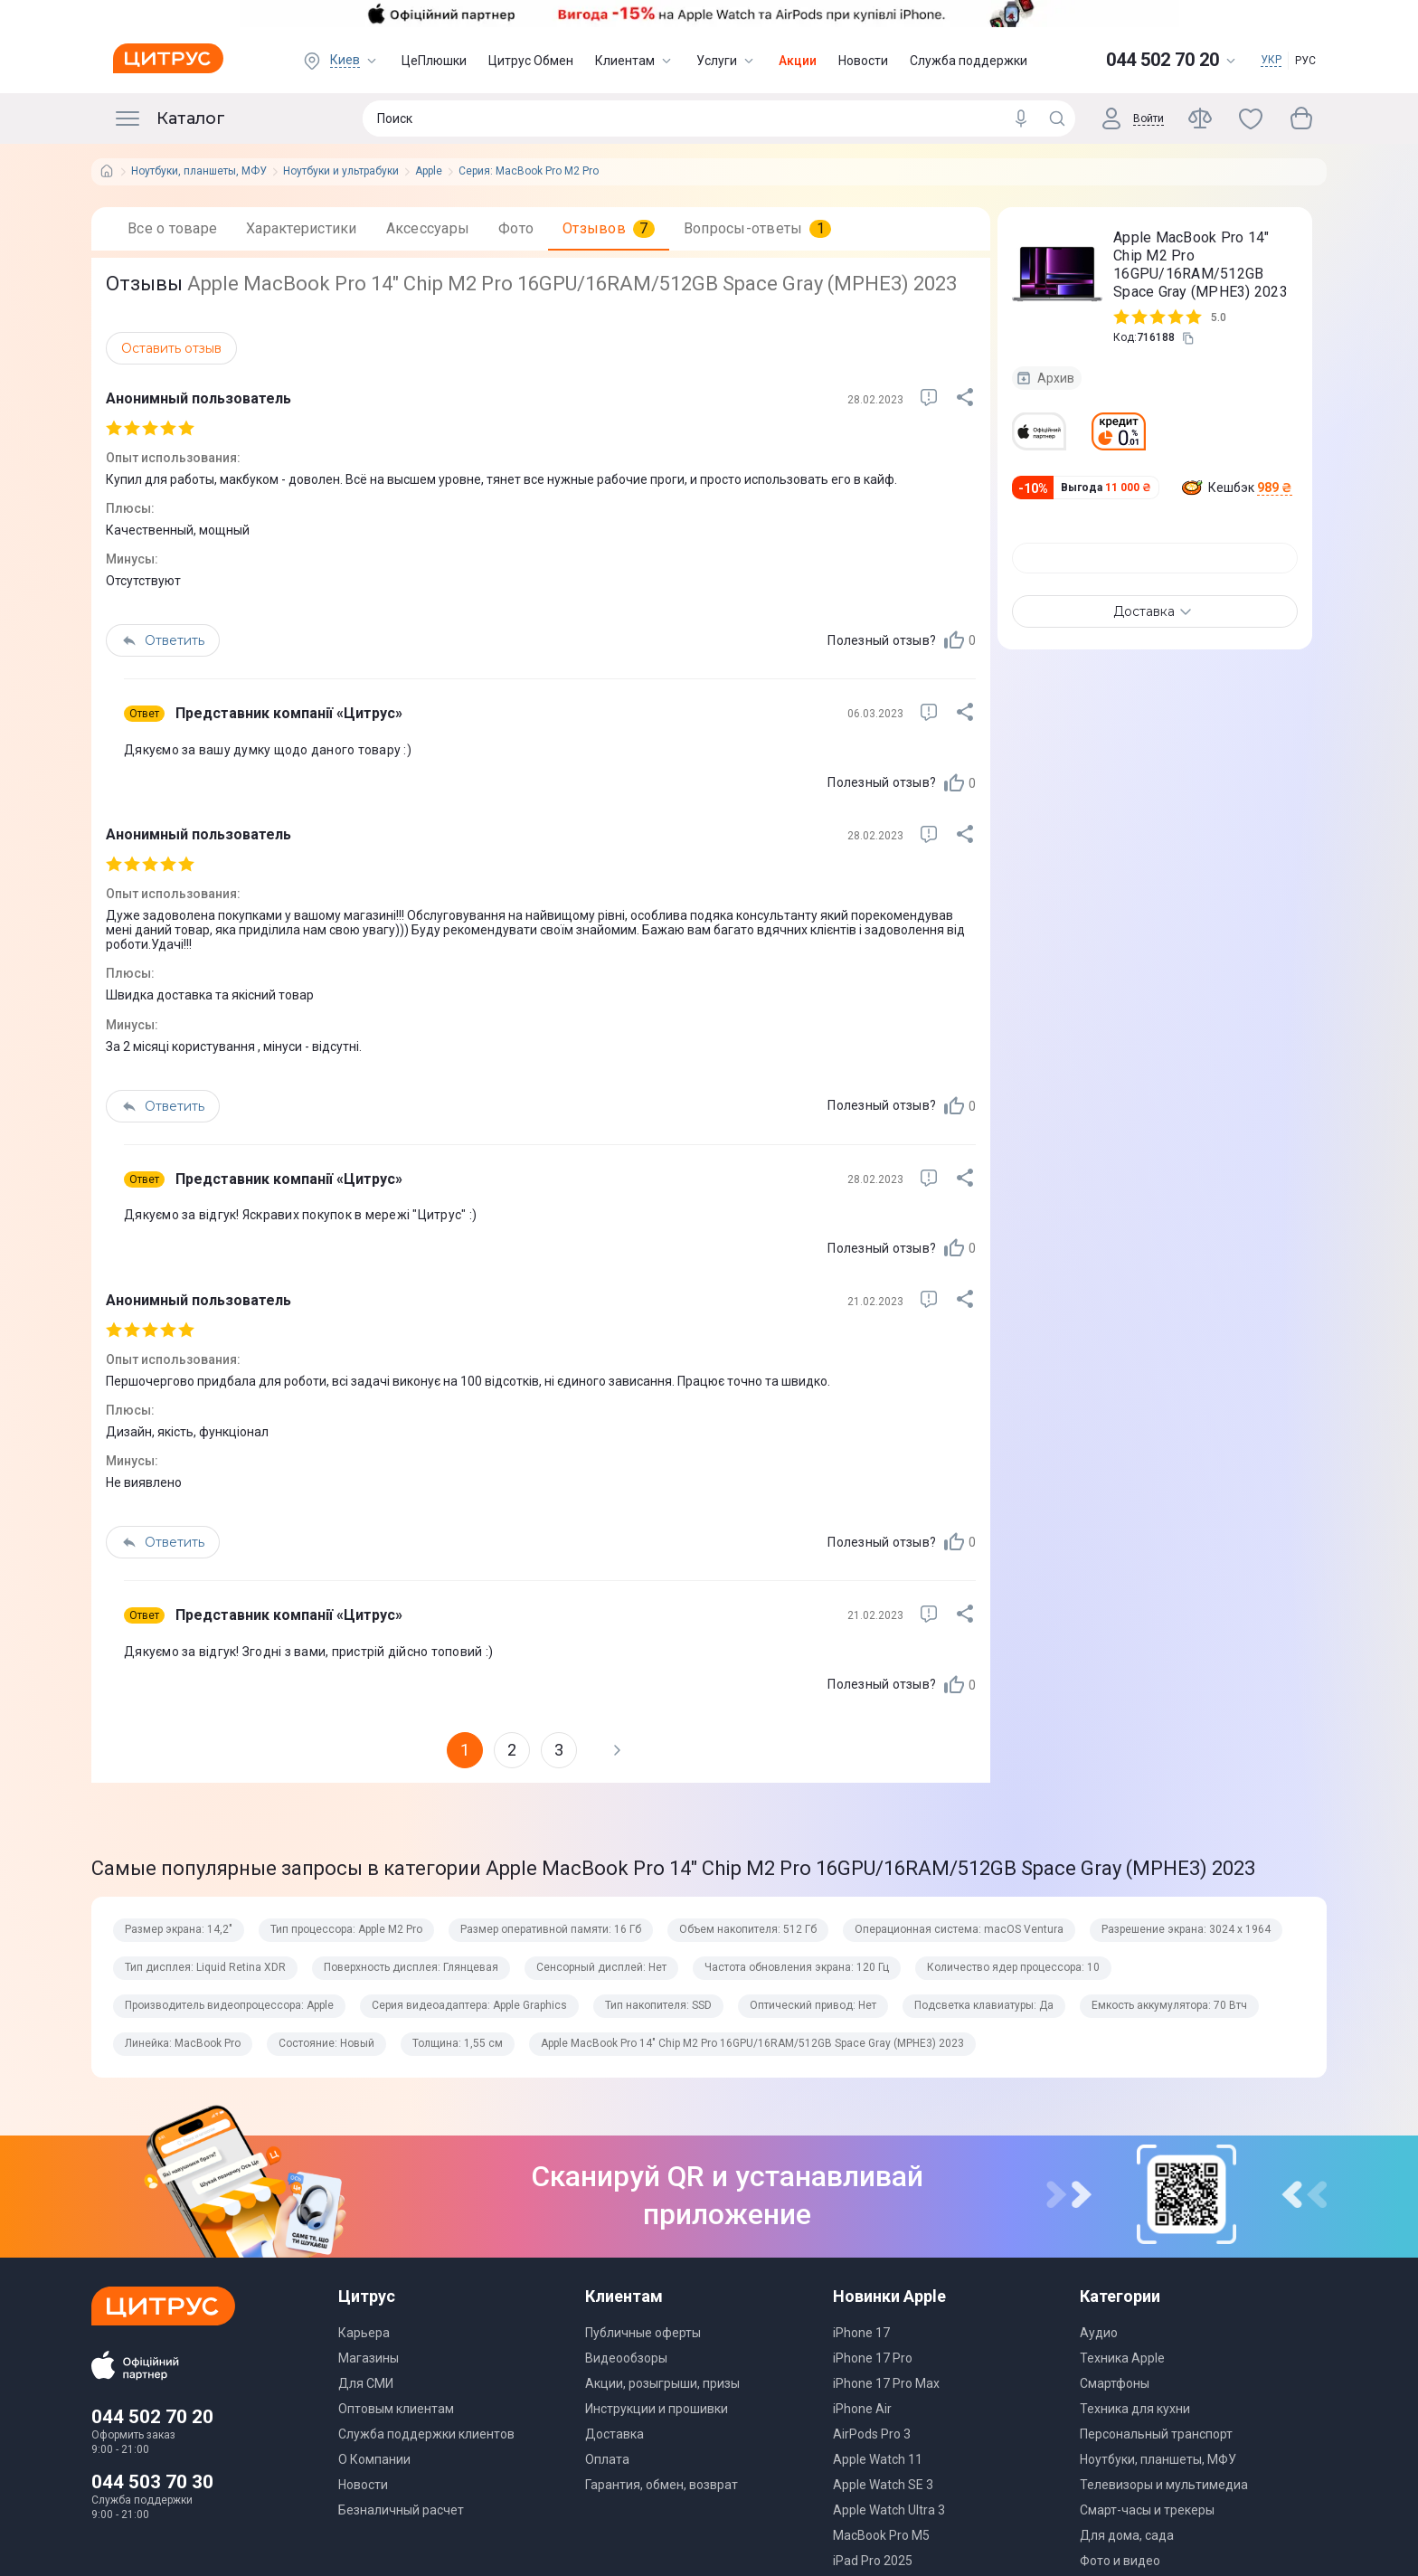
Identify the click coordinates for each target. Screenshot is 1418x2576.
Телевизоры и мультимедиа (1164, 2484)
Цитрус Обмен (530, 60)
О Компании (374, 2459)
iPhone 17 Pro (872, 2358)
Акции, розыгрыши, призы (662, 2383)
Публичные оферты (643, 2332)
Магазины (368, 2358)
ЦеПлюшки (434, 60)
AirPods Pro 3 (872, 2434)
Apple (428, 171)
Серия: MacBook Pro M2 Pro (528, 171)
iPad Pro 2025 (872, 2560)
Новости (863, 60)
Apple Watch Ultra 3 (889, 2510)
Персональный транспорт (1156, 2434)
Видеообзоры (626, 2358)
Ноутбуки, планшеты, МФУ (199, 171)
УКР (1271, 59)
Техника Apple (1122, 2358)
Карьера (364, 2332)
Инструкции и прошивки (656, 2408)
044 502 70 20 (152, 2417)
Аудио (1099, 2332)
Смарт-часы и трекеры (1147, 2510)
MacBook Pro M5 (881, 2535)
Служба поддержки (968, 60)
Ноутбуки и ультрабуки (341, 171)
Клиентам (635, 60)
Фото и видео (1120, 2560)
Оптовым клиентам (396, 2408)
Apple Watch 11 (877, 2459)
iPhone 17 (861, 2332)
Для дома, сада (1127, 2535)
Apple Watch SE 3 (883, 2484)
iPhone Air (862, 2408)
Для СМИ (365, 2383)
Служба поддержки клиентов (426, 2434)
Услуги (726, 60)
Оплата (607, 2459)
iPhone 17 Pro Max (886, 2383)
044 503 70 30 (152, 2482)
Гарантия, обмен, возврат (661, 2484)
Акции (798, 60)
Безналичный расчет (401, 2510)
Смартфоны (1114, 2383)
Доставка (614, 2434)
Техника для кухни (1135, 2408)
